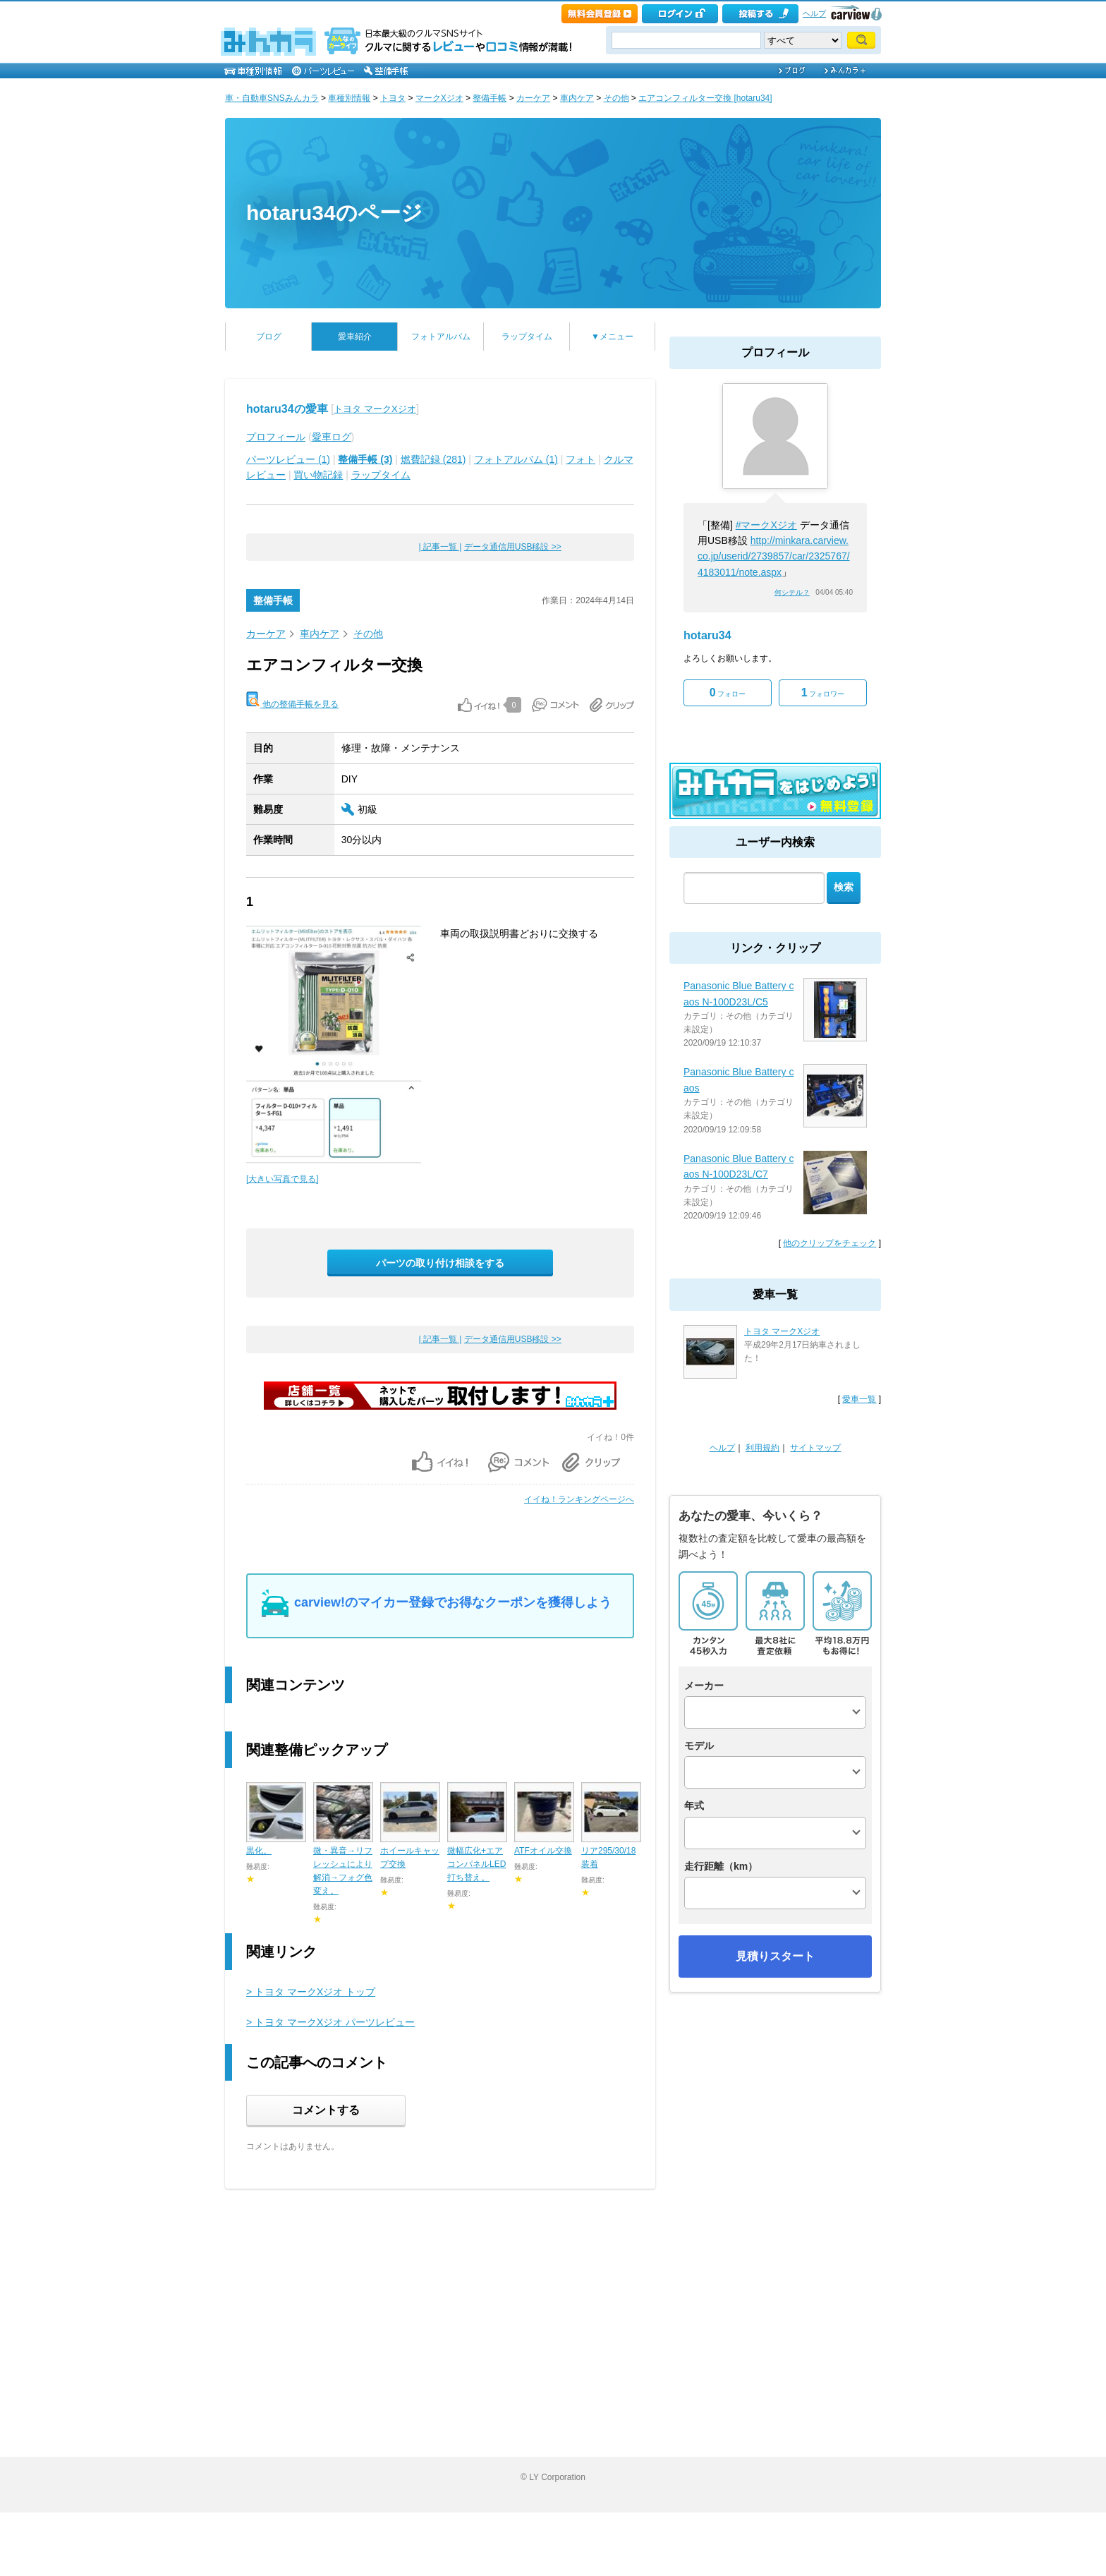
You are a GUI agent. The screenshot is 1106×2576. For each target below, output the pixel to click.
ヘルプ (814, 13)
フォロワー (823, 693)
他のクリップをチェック (829, 1243)
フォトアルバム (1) (516, 459)
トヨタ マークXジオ (374, 409)
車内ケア (577, 98)
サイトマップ (815, 1448)
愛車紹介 (355, 336)
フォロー (728, 693)
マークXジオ (439, 98)
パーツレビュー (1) (288, 459)
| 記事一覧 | (440, 547)
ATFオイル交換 (543, 1851)
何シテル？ (792, 592)
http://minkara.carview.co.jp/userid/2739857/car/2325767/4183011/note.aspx (774, 556)
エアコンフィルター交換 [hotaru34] (705, 98)
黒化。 (259, 1851)
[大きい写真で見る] (282, 1179)
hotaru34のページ (334, 212)
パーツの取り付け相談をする (440, 1263)
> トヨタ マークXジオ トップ (310, 1991)
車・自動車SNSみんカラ (272, 98)
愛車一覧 (859, 1399)
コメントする (326, 2110)
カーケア (533, 98)
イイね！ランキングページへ (579, 1499)
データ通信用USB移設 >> (512, 547)
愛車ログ (331, 436)
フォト (580, 459)
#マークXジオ (766, 525)
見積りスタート (775, 1956)
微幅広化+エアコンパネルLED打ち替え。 (476, 1864)
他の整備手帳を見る (292, 700)
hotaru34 (707, 635)
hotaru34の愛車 (287, 409)
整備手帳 (489, 98)
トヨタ (393, 98)
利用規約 (762, 1448)
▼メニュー (612, 336)
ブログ (268, 336)
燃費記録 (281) (433, 459)
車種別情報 (349, 98)
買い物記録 (318, 474)
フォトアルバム (440, 336)
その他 (616, 98)
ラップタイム (527, 336)
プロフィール (275, 436)
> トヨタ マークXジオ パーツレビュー (330, 2022)
